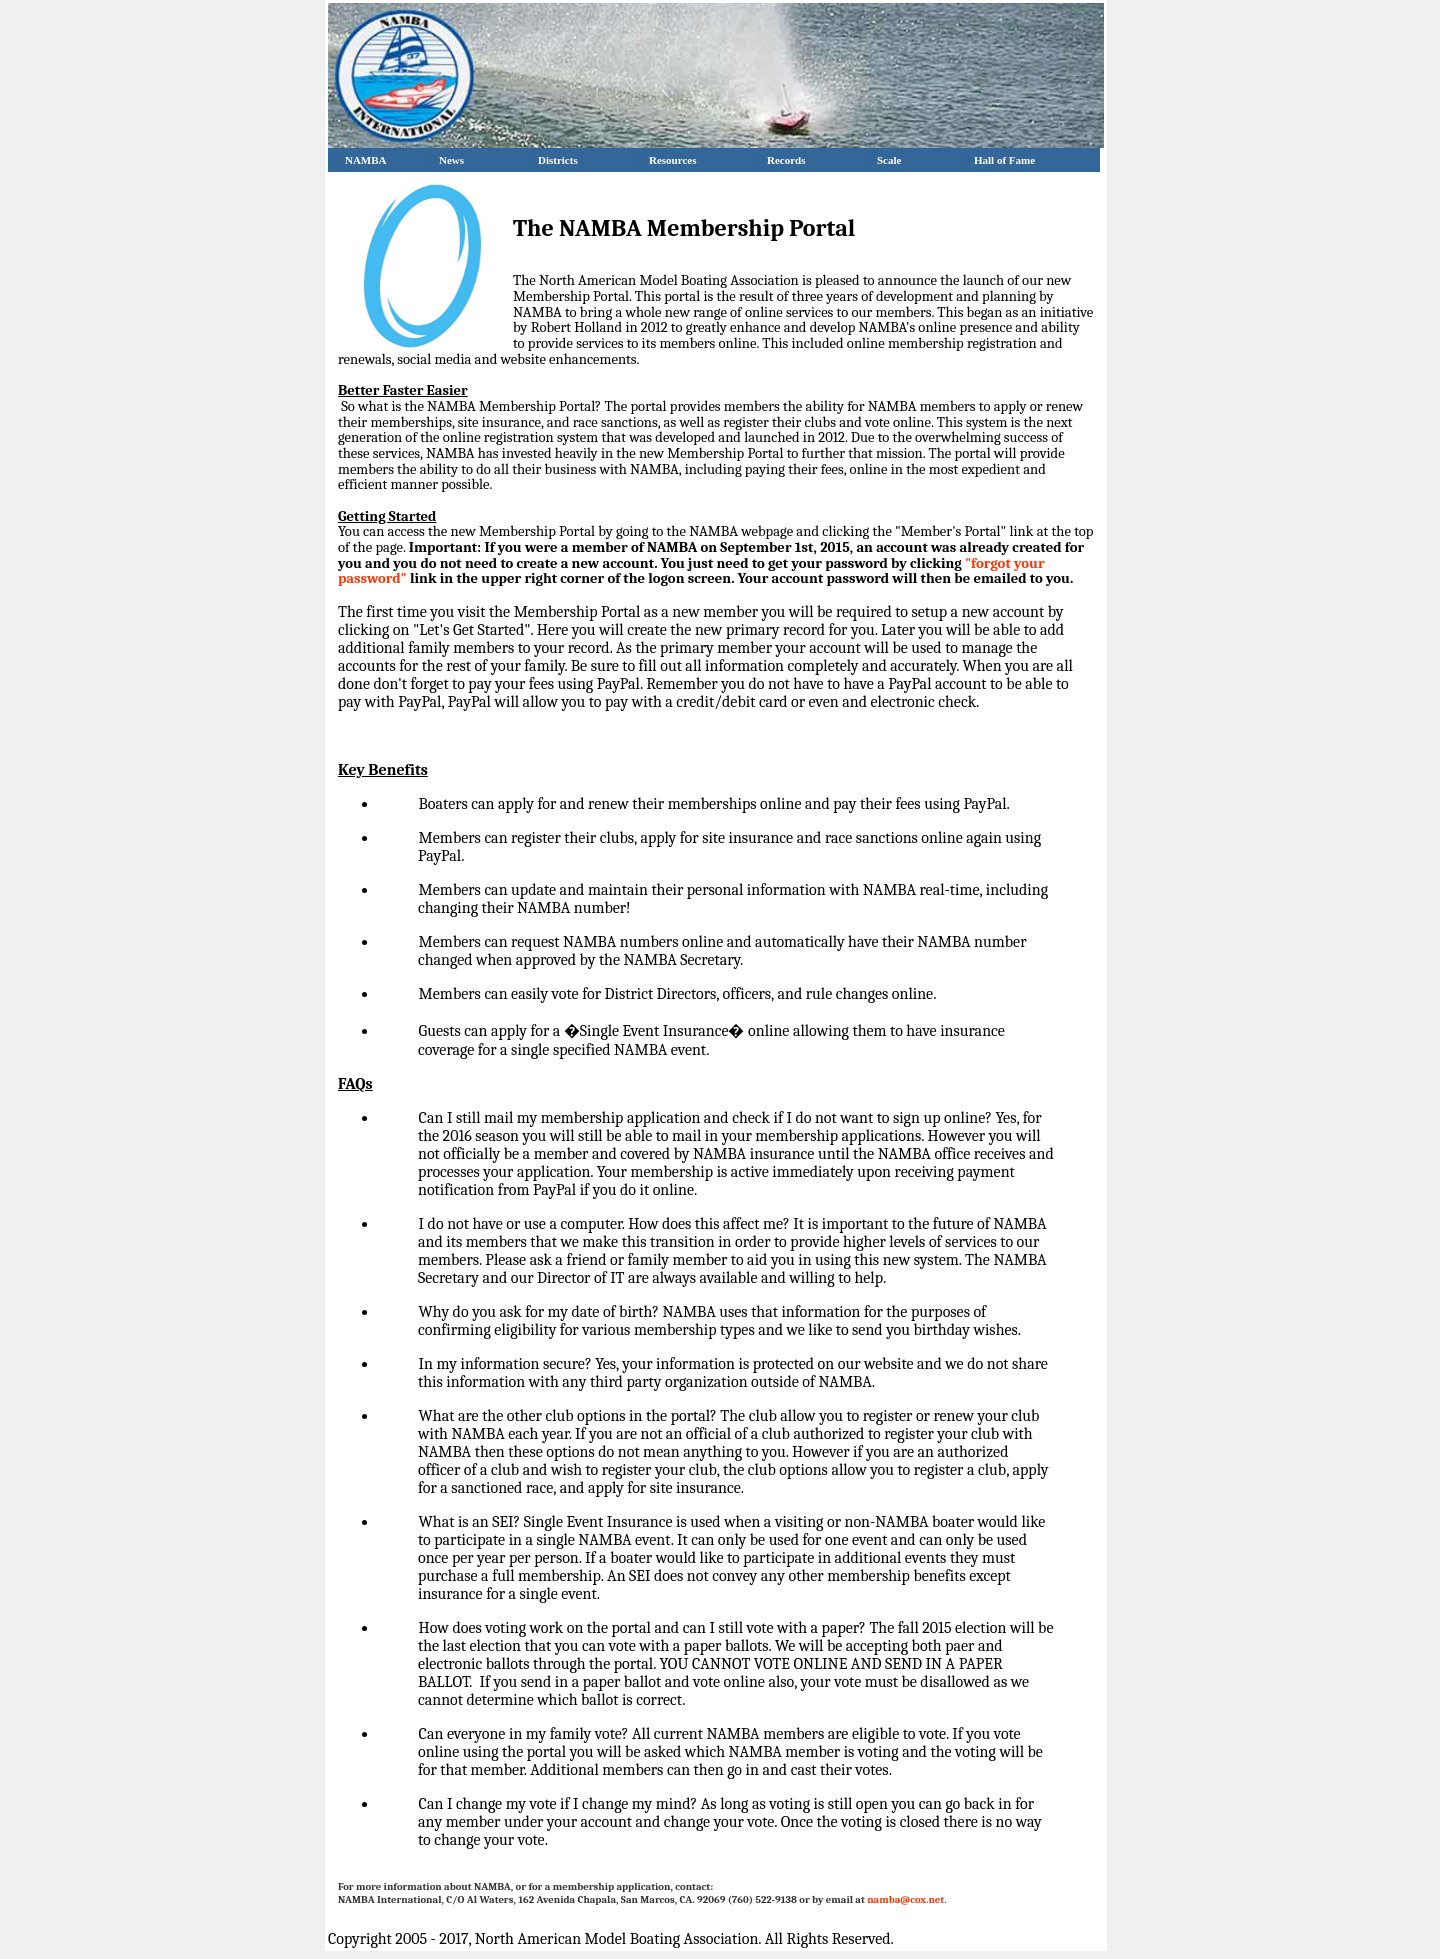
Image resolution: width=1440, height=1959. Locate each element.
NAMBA (360, 160)
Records (781, 160)
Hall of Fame (999, 160)
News (446, 160)
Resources (667, 160)
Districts (552, 160)
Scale (883, 160)
